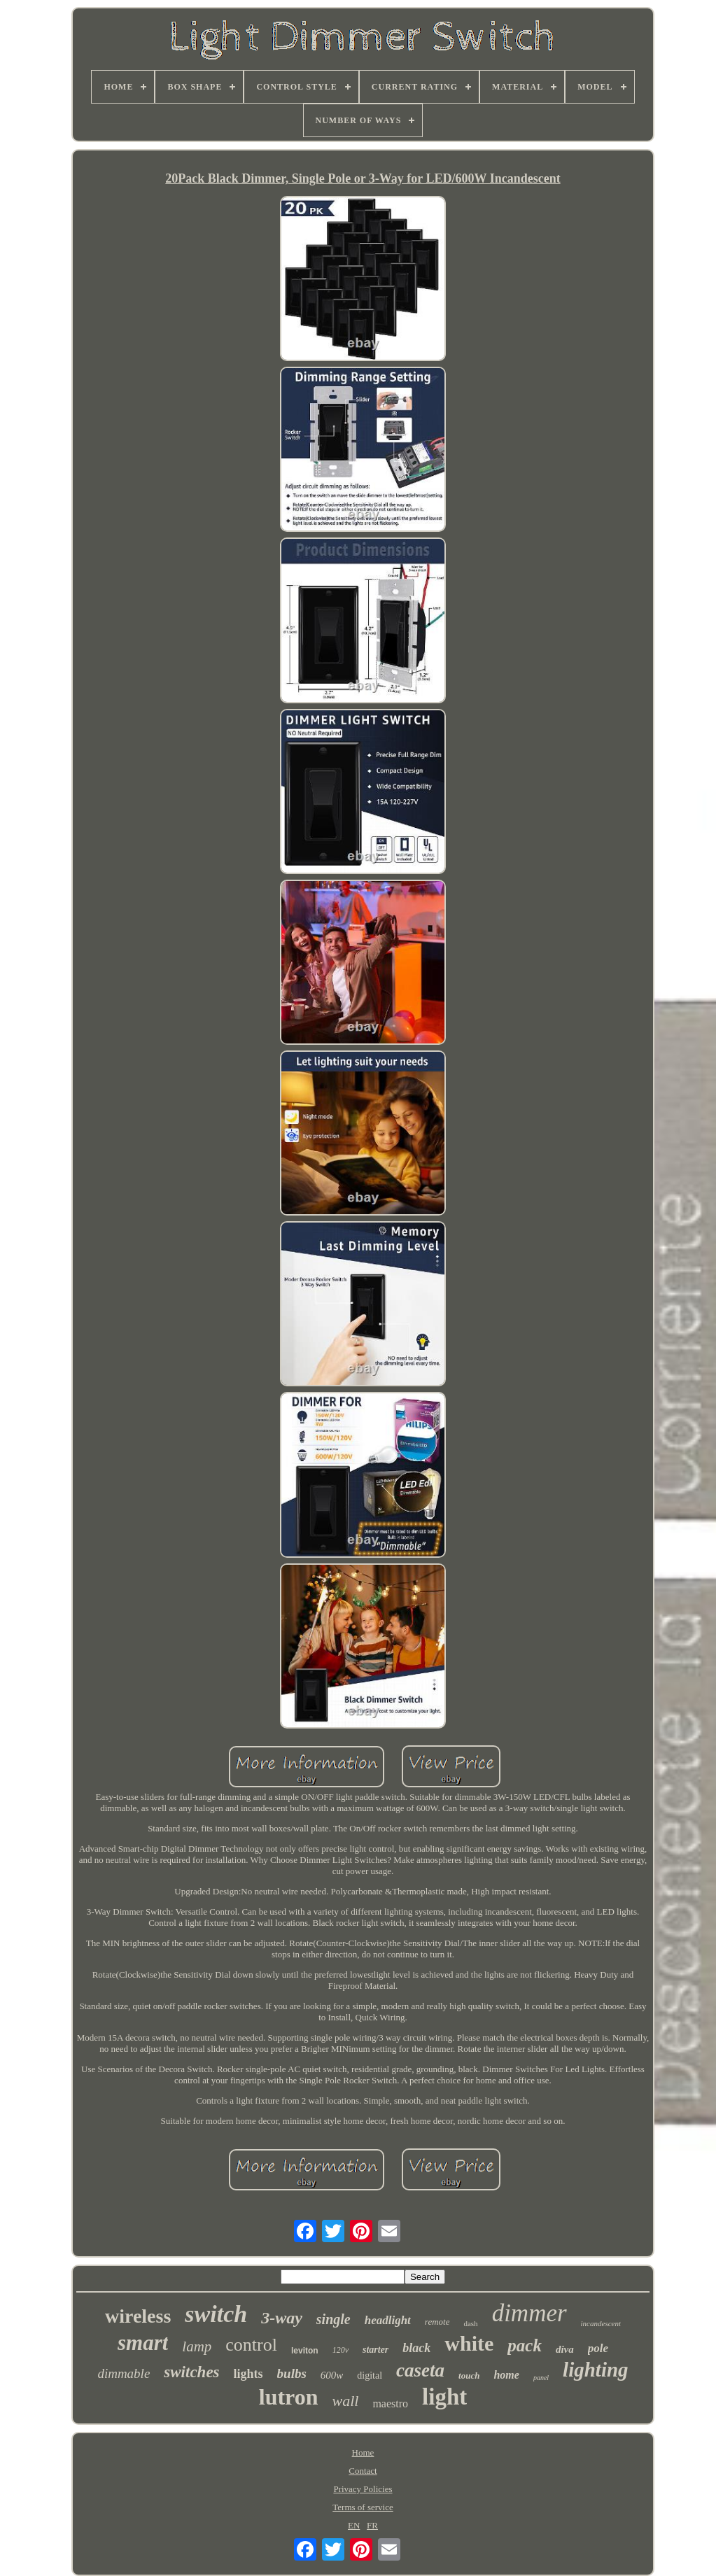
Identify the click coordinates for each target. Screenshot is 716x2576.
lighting (596, 2369)
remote (437, 2321)
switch (216, 2314)
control (251, 2345)
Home (363, 2452)
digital (369, 2375)
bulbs (292, 2373)
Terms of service (362, 2507)
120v (340, 2350)
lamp (196, 2346)
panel (541, 2377)
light (444, 2396)
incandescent (601, 2323)
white (468, 2343)
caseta (420, 2370)
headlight (388, 2320)
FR (372, 2525)
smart (143, 2342)
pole (598, 2348)
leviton (304, 2351)
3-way (281, 2318)
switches (191, 2372)
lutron (288, 2396)
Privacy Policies (362, 2489)
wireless (138, 2316)
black (416, 2348)
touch (468, 2375)
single (333, 2319)
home (506, 2375)
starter (375, 2349)
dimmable (123, 2373)
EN (354, 2525)
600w (332, 2375)
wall (345, 2400)
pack (524, 2345)
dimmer (529, 2313)
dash (470, 2323)
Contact (363, 2470)
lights (248, 2374)
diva (565, 2349)
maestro (390, 2403)
